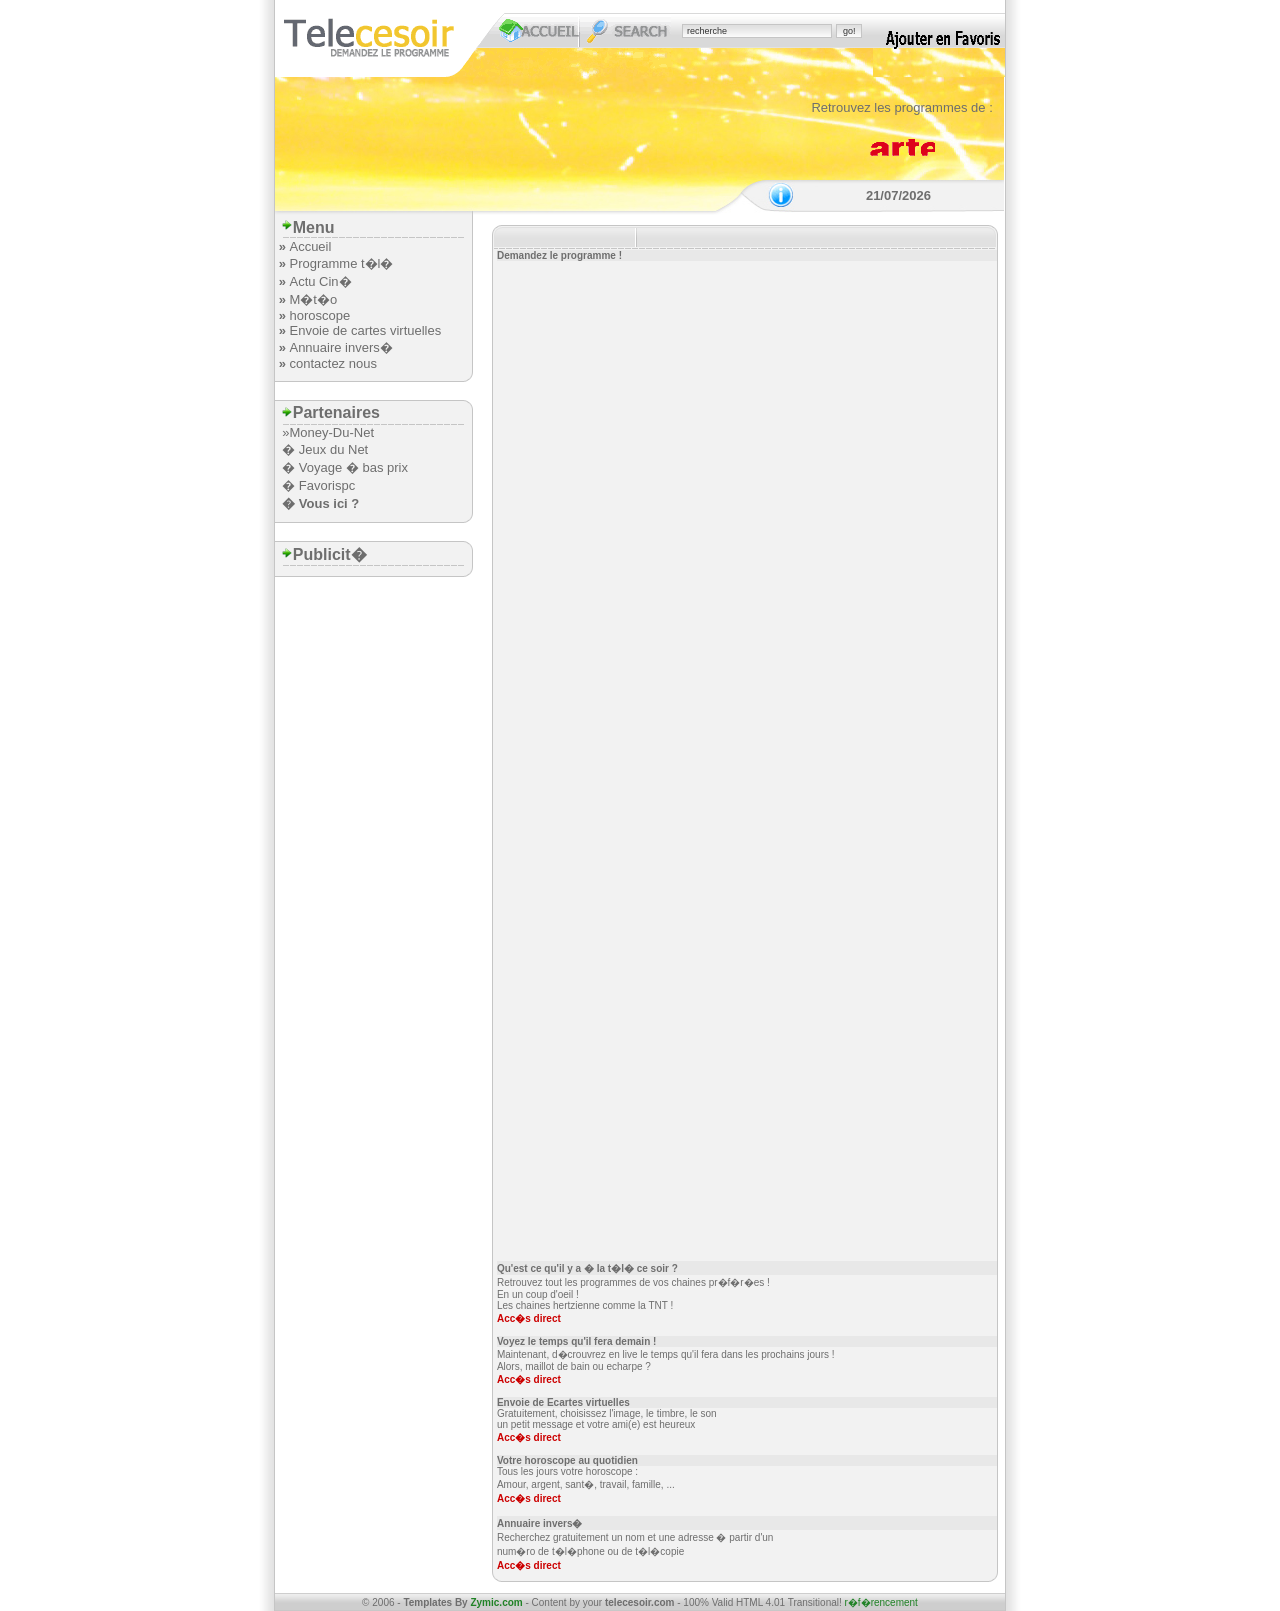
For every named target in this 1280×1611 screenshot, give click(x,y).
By (489, 1602)
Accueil (310, 246)
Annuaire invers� (340, 347)
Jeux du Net (333, 449)
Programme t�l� (341, 263)
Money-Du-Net (331, 432)
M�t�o (313, 299)
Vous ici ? (329, 503)
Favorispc (327, 485)
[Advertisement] (531, 145)
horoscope (319, 315)
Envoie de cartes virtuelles (365, 330)
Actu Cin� (320, 281)
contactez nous (332, 363)
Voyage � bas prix (353, 467)
